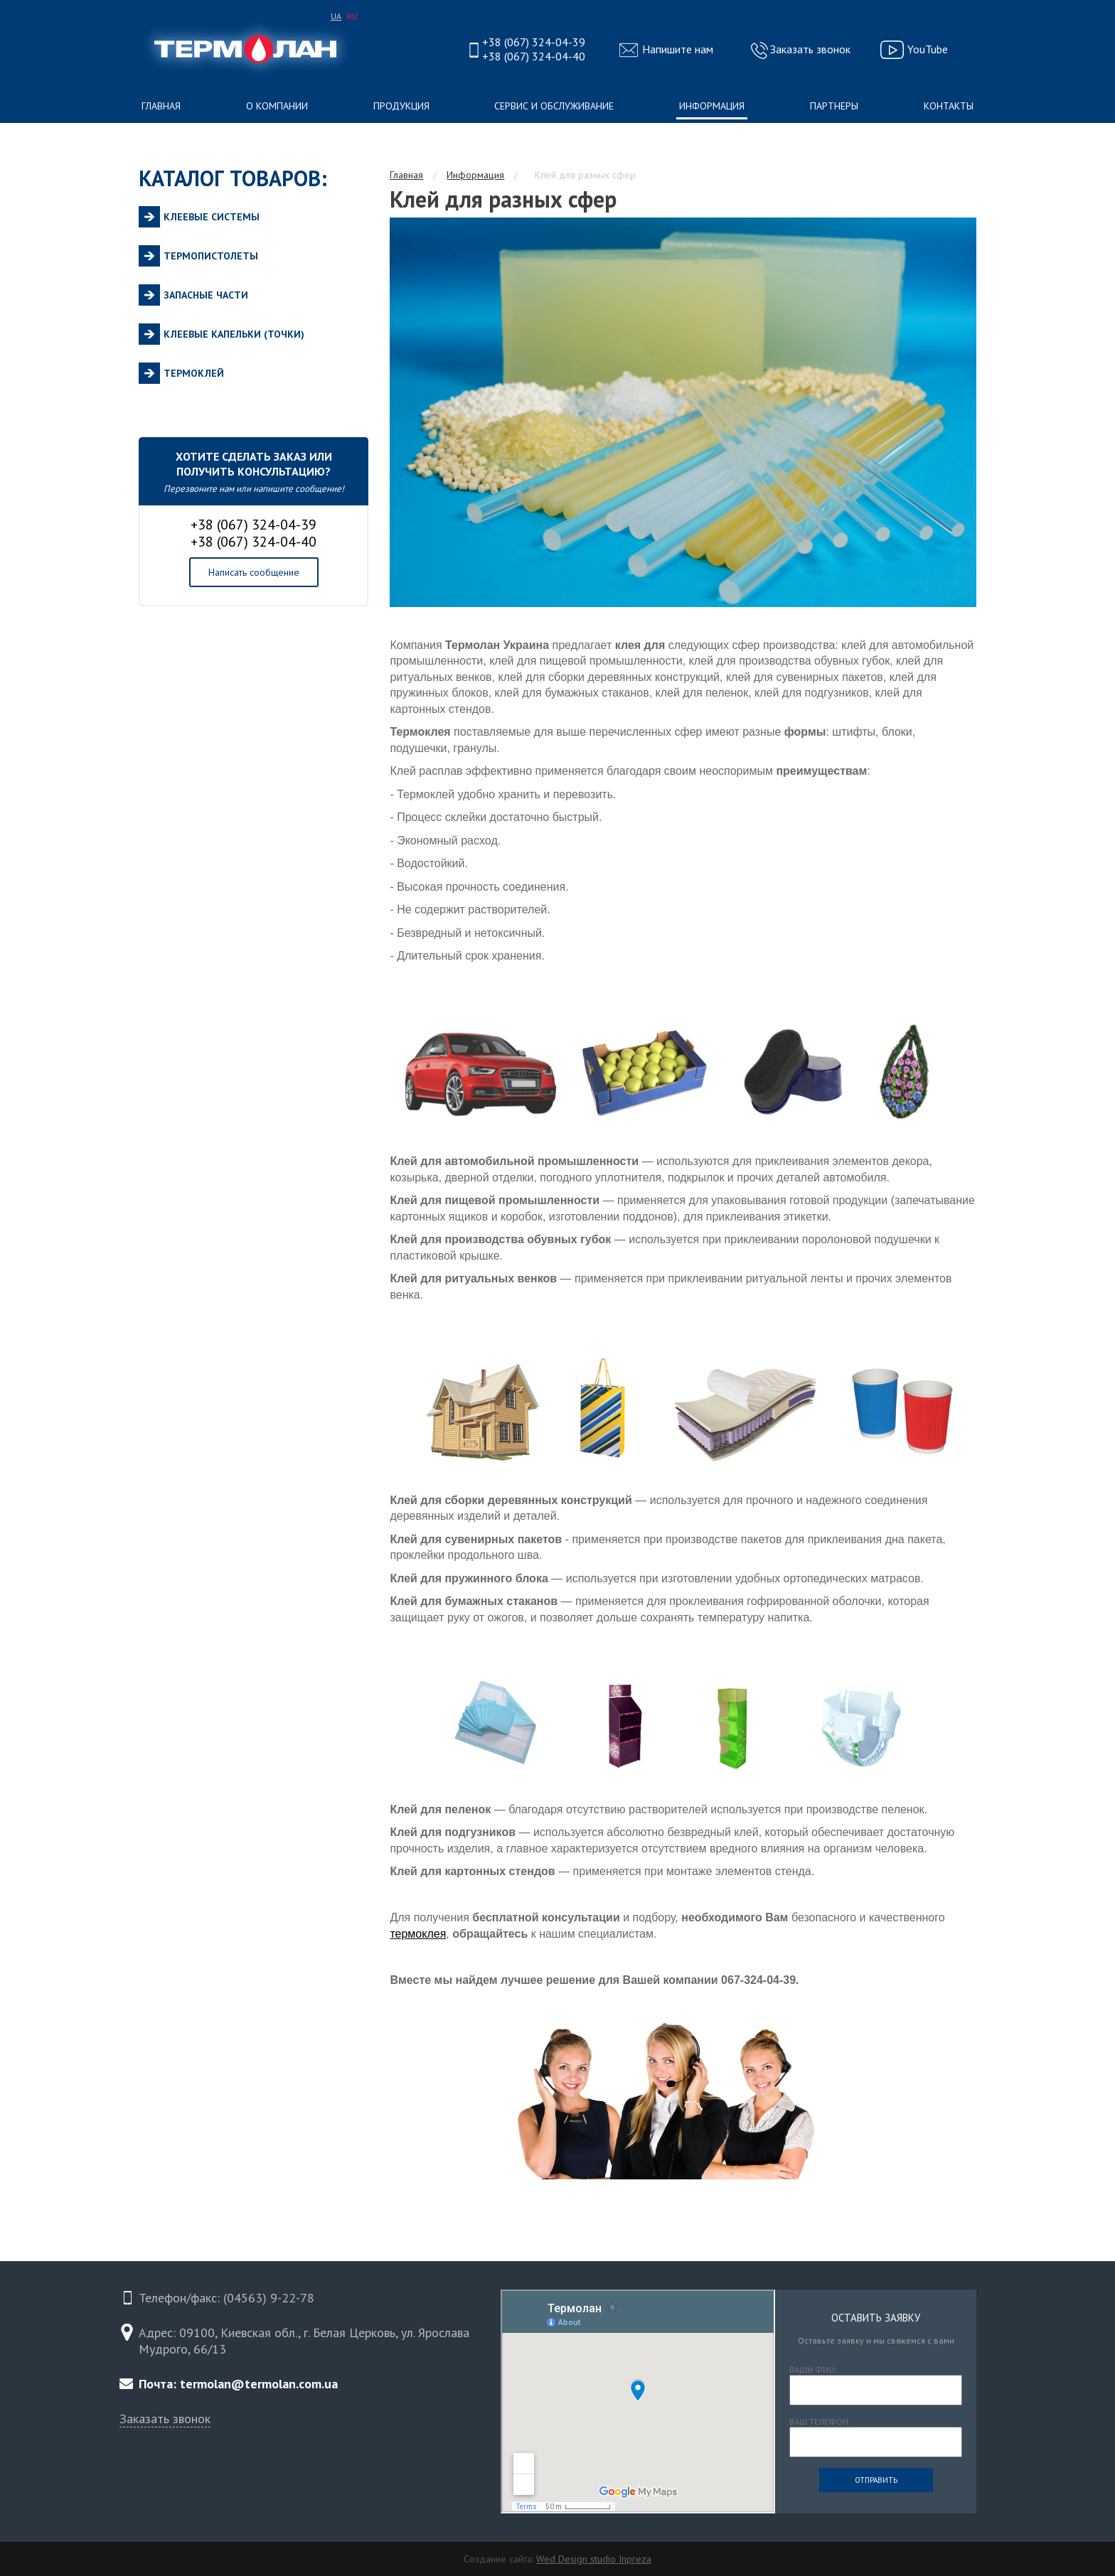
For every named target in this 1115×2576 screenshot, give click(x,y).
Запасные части (206, 295)
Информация (712, 106)
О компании (277, 106)
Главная (161, 106)
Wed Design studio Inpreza (593, 2559)
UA (336, 16)
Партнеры (834, 106)
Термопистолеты (211, 255)
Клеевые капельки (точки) (234, 334)
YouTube (927, 49)
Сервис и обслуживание (554, 106)
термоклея (418, 1934)
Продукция (401, 106)
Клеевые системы (212, 216)
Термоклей (194, 373)
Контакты (948, 106)
